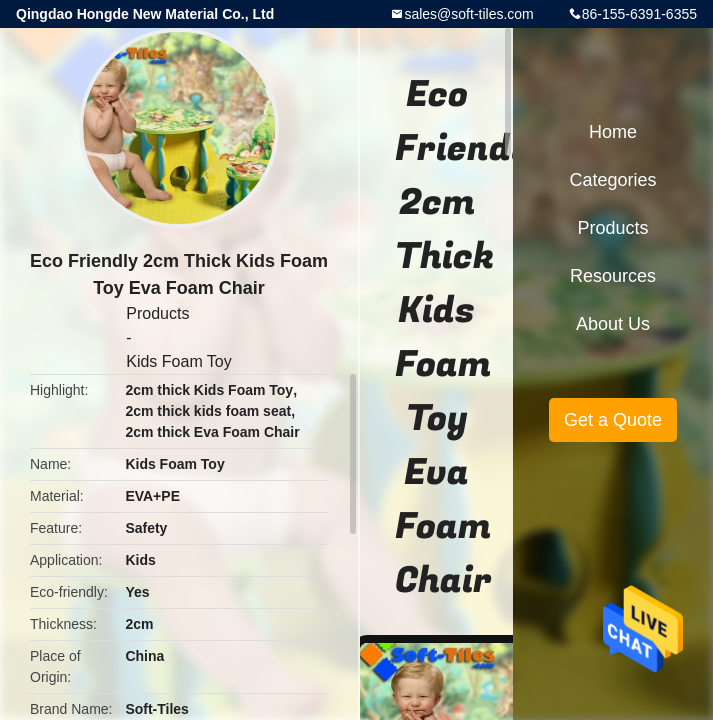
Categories (612, 180)
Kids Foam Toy (179, 361)
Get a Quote (613, 420)
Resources (613, 276)
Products (157, 313)
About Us (613, 324)
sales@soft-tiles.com (468, 14)
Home (613, 132)
